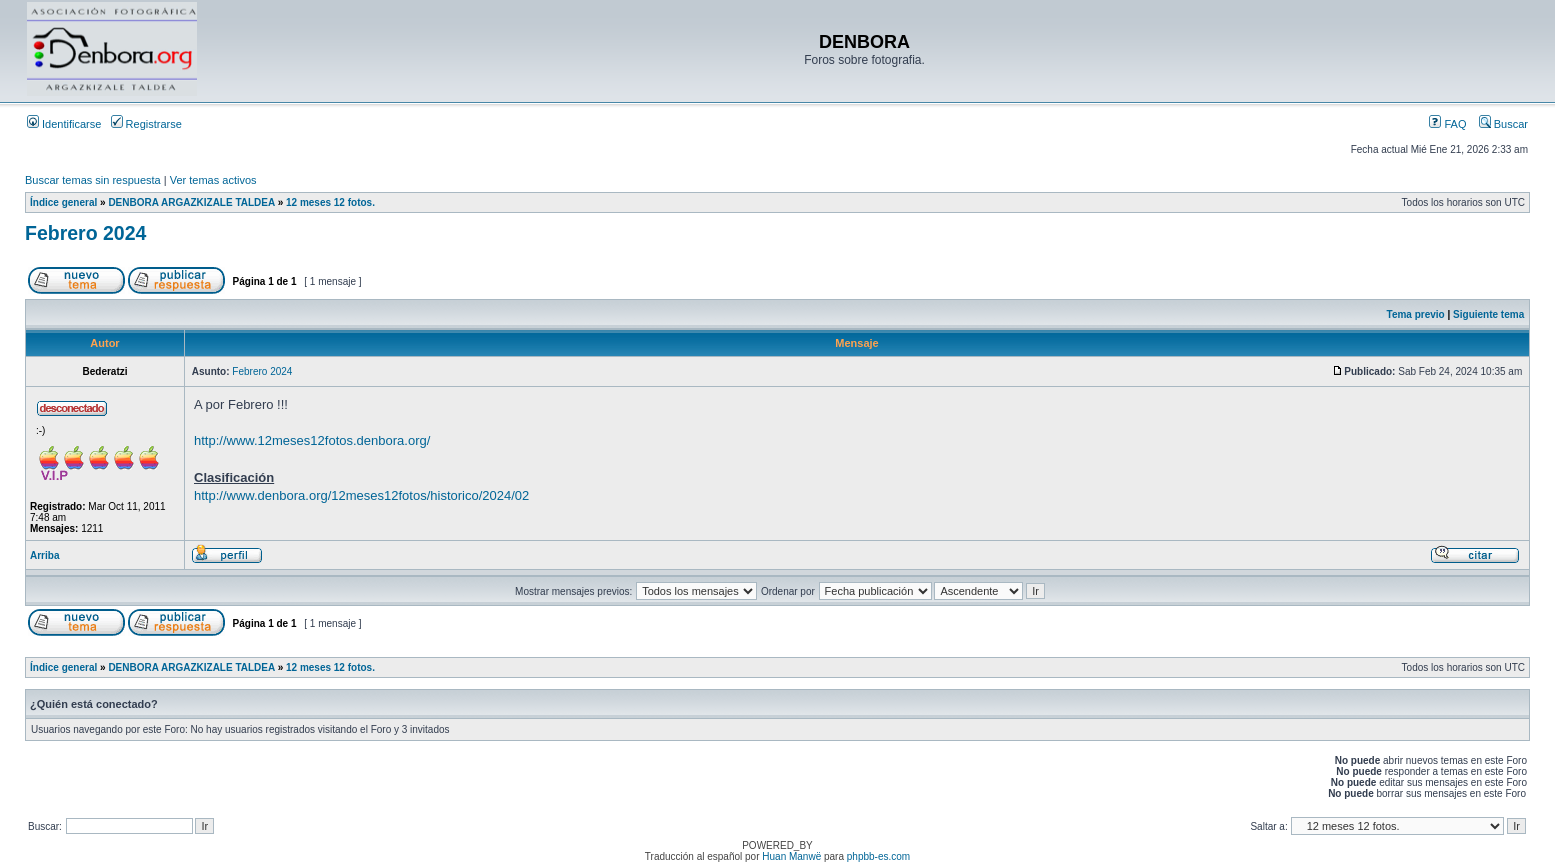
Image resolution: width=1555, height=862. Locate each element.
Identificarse (64, 124)
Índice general (63, 202)
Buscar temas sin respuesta (93, 180)
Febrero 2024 (85, 233)
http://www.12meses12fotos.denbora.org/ (312, 440)
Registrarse (146, 124)
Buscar (1503, 124)
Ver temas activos (213, 180)
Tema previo (1416, 314)
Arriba (44, 555)
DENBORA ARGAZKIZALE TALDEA (191, 202)
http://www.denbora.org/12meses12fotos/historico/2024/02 (361, 495)
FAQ (1447, 124)
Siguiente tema (1488, 314)
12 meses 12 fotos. (330, 202)
